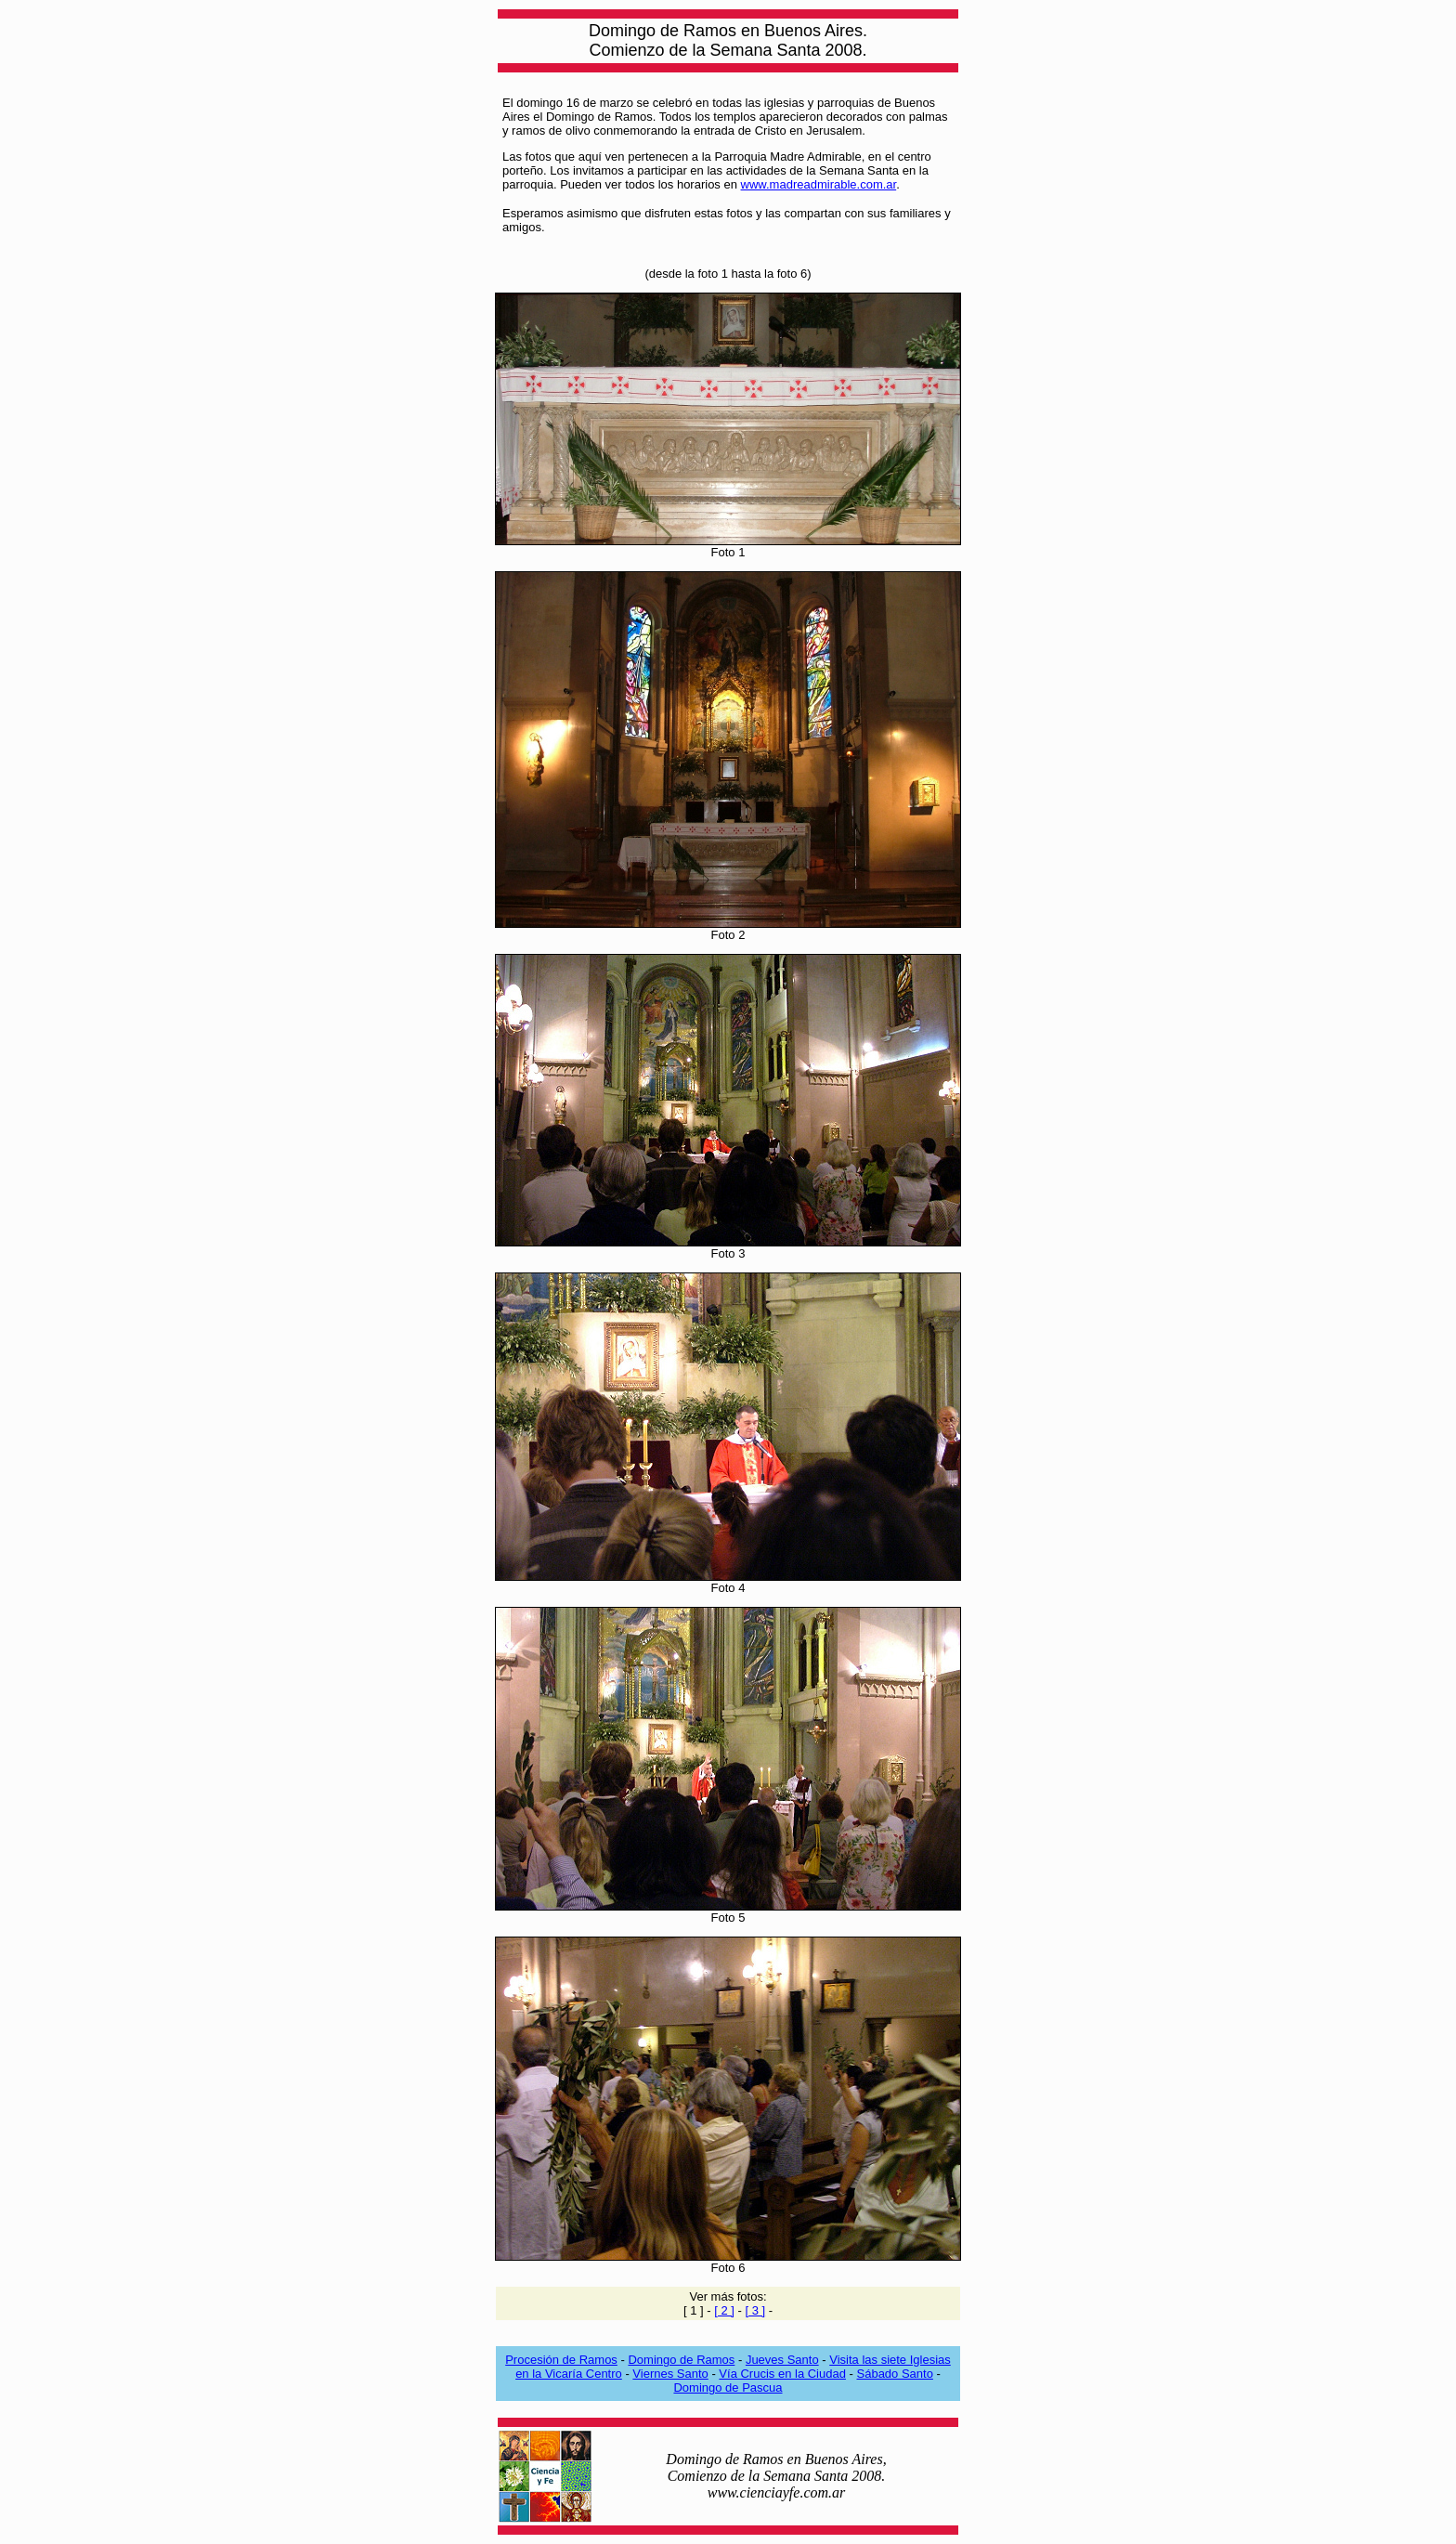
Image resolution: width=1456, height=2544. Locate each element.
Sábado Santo (895, 2374)
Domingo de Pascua (727, 2387)
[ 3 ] (755, 2310)
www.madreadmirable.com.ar (819, 184)
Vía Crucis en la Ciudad (782, 2374)
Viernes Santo (670, 2374)
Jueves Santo (782, 2360)
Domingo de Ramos (681, 2360)
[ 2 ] (724, 2310)
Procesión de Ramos (561, 2360)
